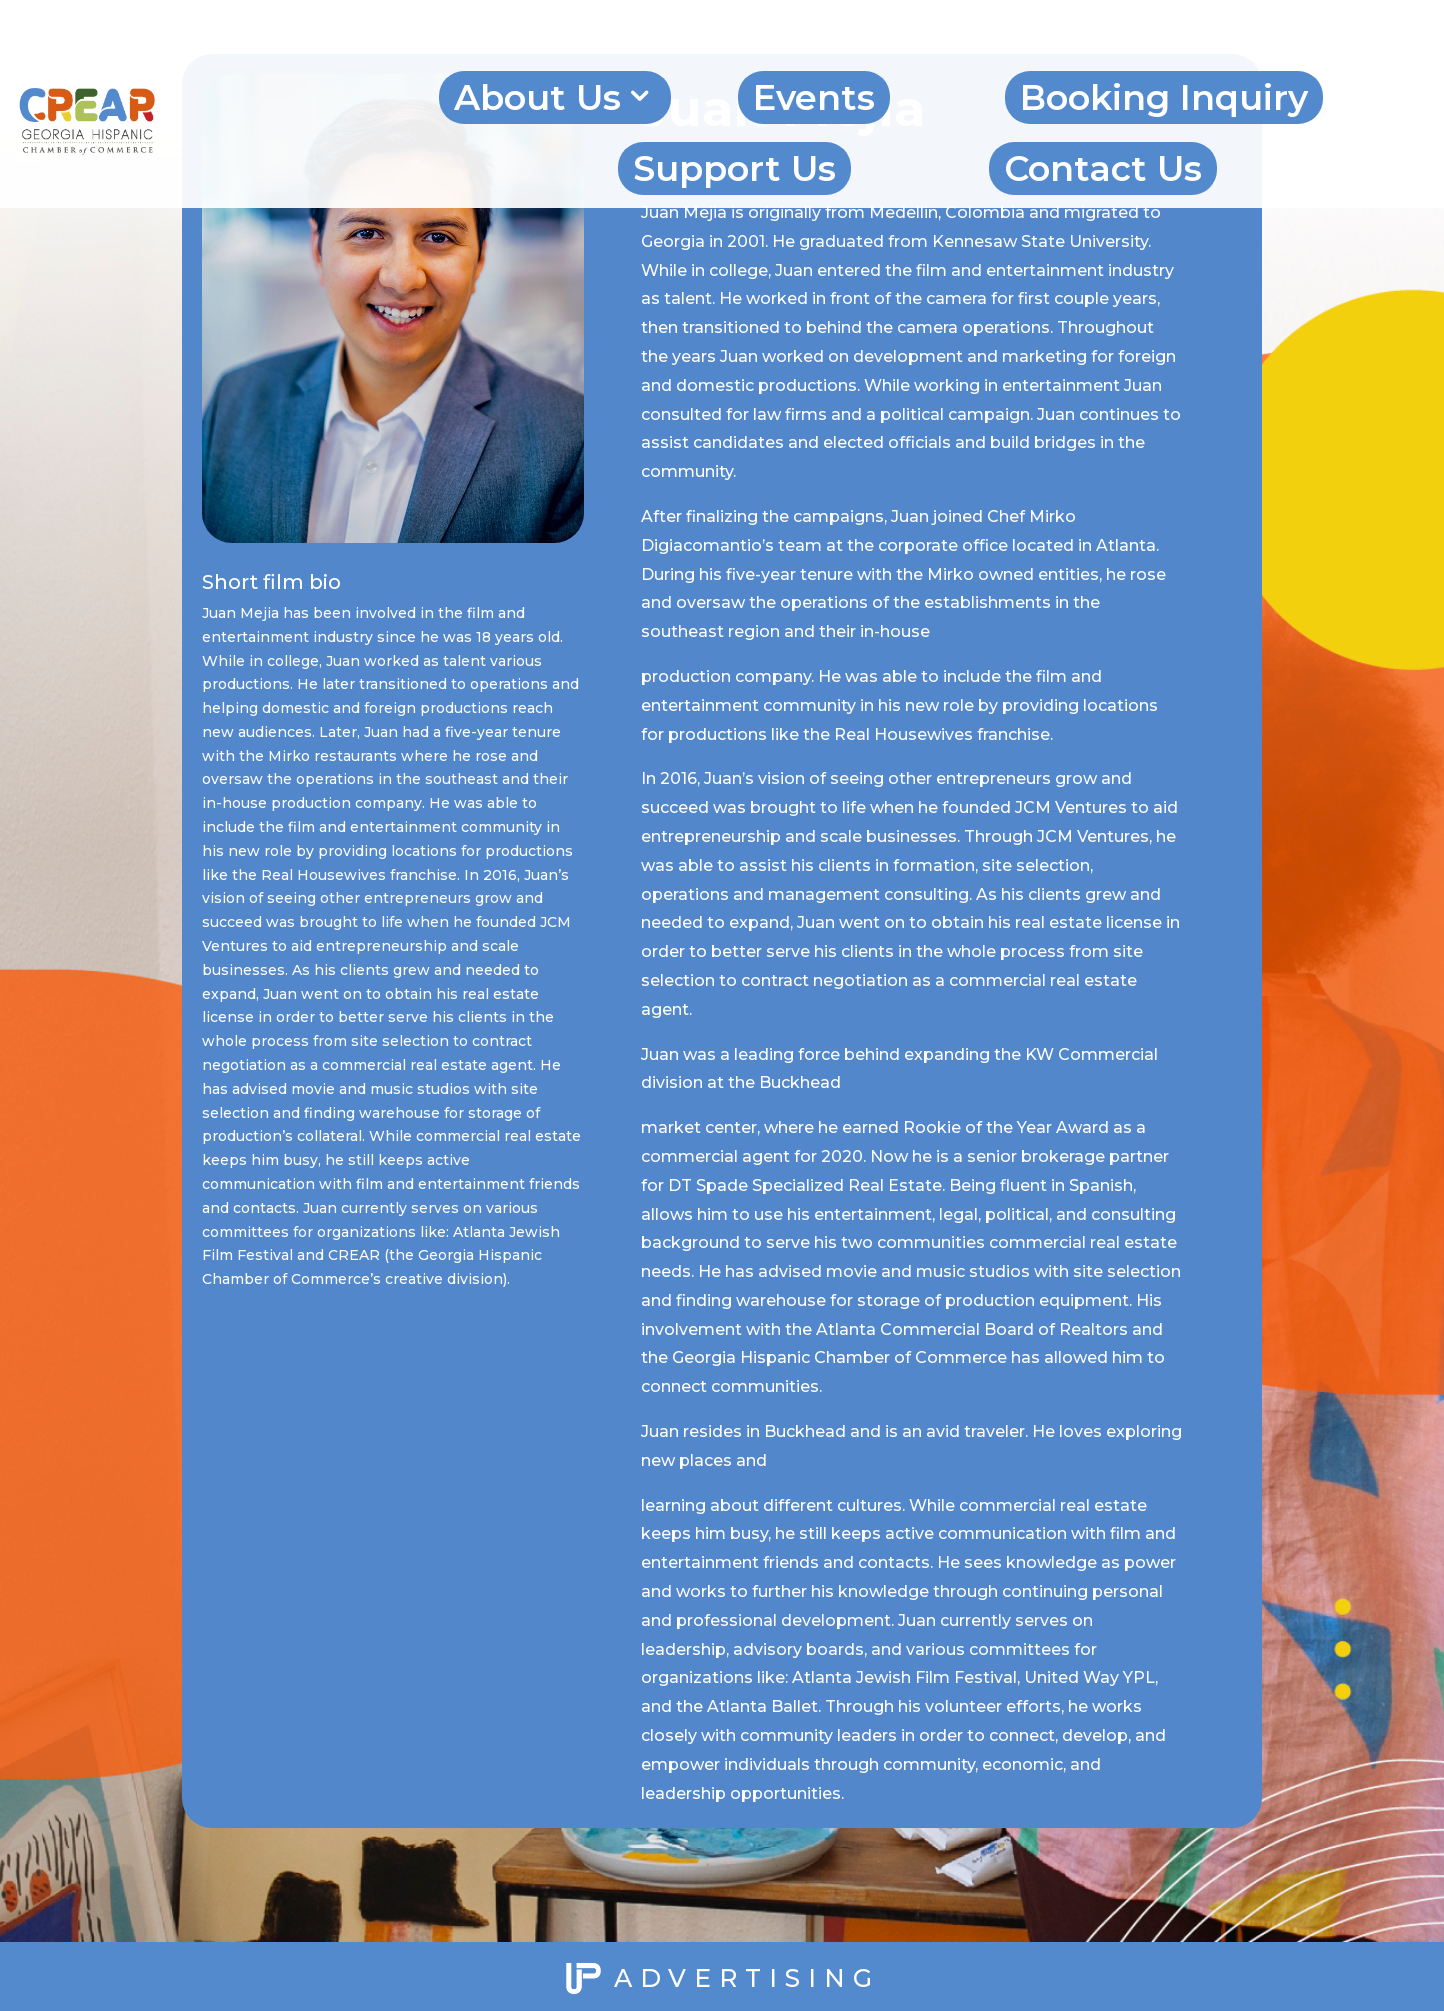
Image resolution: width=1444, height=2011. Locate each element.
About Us (537, 97)
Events (814, 97)
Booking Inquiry (1164, 97)
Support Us (734, 168)
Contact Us (1103, 168)
